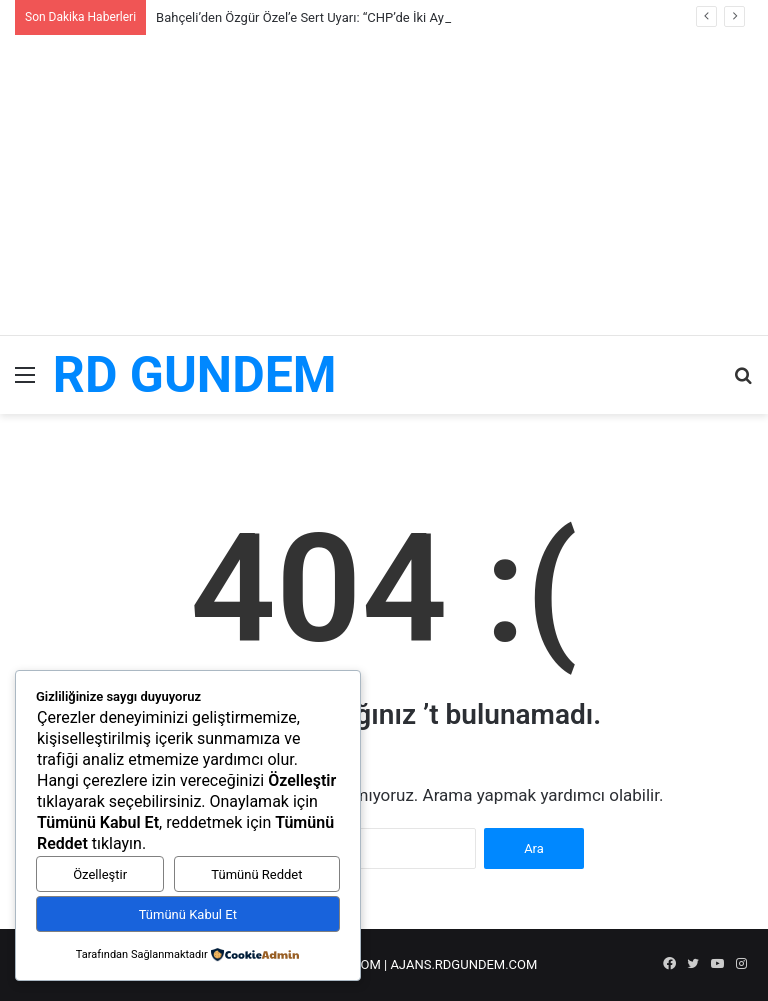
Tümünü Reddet (256, 874)
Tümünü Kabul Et (188, 914)
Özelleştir (100, 874)
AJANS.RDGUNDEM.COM (463, 964)
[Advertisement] (384, 185)
